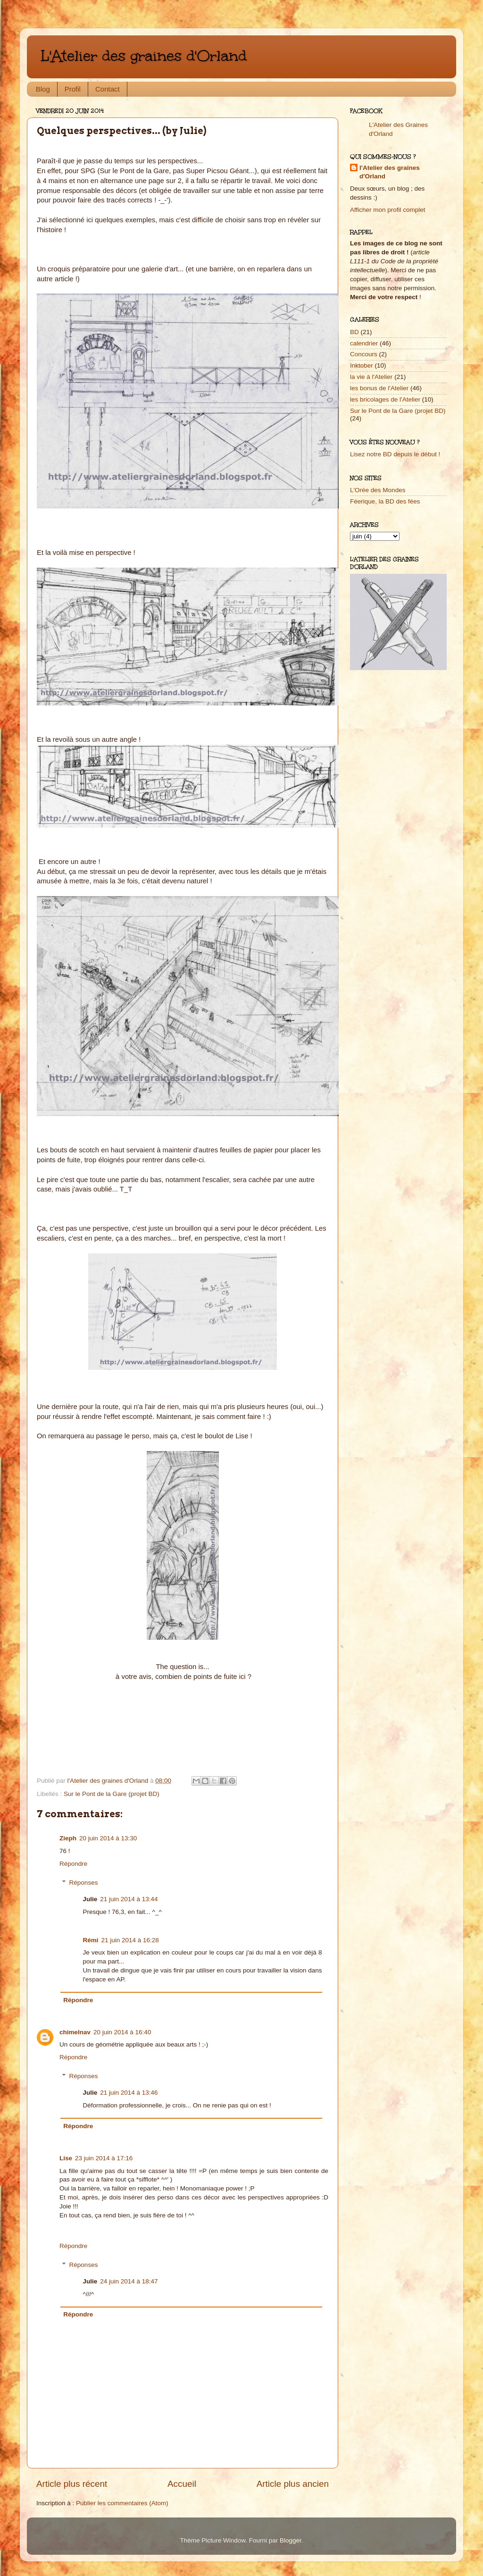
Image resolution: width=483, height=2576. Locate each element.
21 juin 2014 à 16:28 (130, 1940)
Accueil (181, 2484)
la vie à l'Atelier (371, 376)
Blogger (290, 2540)
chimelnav (75, 2032)
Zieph (67, 1838)
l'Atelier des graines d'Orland (389, 172)
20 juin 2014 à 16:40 (122, 2032)
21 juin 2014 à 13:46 (129, 2092)
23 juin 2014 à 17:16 (104, 2158)
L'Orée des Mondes (377, 490)
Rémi (91, 1940)
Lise (65, 2158)
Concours (363, 354)
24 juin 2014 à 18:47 (129, 2281)
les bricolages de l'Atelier (385, 399)
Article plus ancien (293, 2484)
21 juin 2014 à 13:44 (129, 1899)
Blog (43, 89)
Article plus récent (71, 2484)
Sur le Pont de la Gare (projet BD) (111, 1793)
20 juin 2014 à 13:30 (108, 1838)
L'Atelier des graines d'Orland (144, 56)
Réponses (83, 1882)
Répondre (73, 1863)
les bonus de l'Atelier (379, 388)
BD (354, 332)
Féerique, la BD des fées (385, 501)
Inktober (361, 365)
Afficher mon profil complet (387, 209)
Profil (73, 89)
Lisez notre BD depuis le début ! (395, 454)
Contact (107, 89)
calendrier (364, 343)
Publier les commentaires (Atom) (122, 2503)
